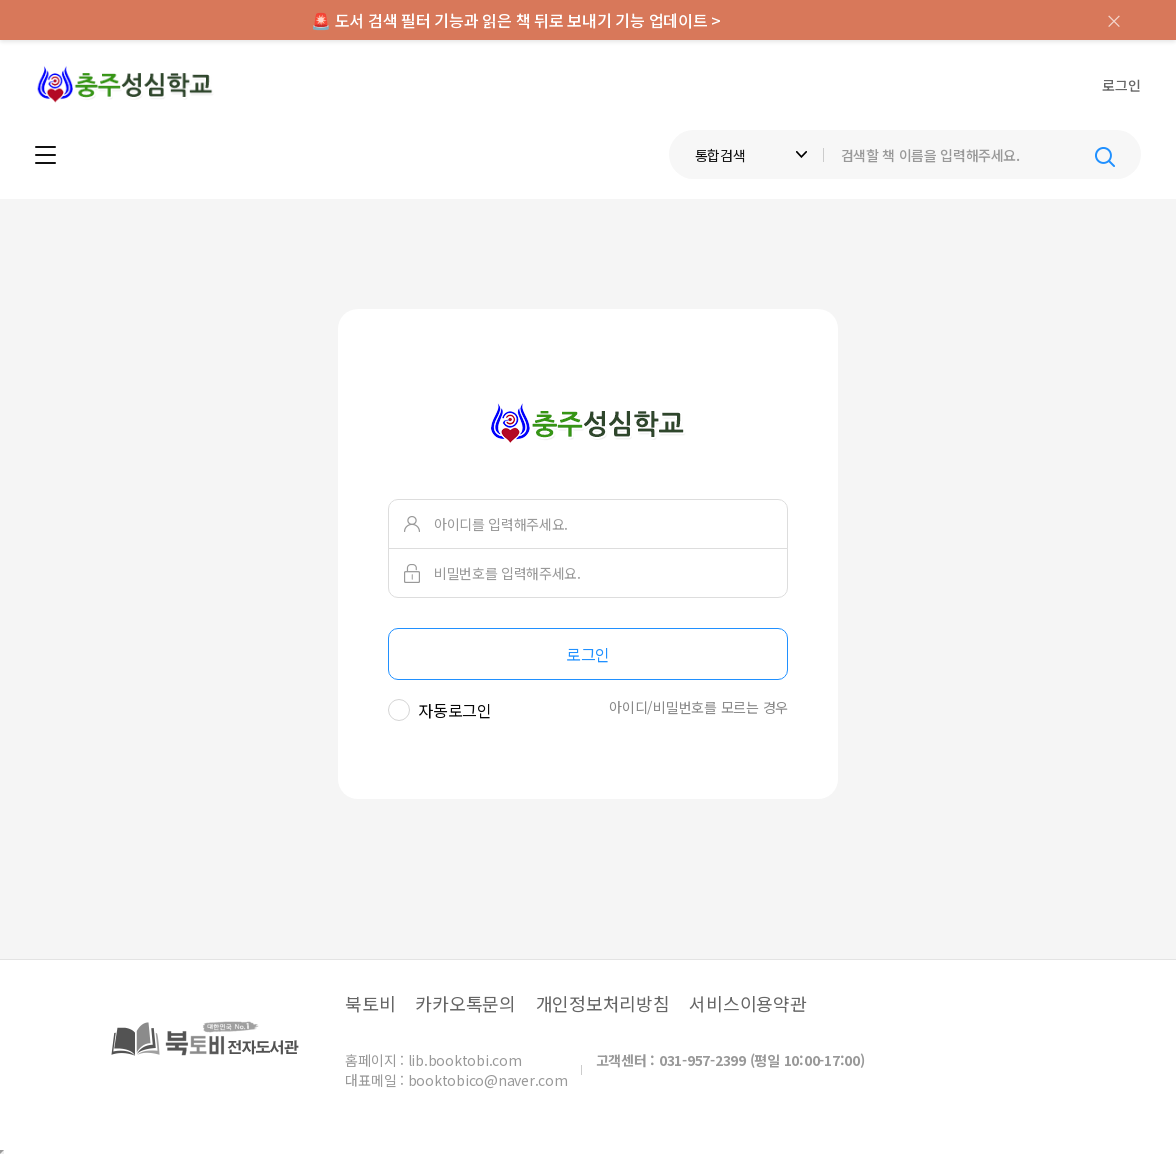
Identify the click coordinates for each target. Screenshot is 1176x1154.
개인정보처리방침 (603, 1003)
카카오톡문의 (465, 1003)
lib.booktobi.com (465, 1060)
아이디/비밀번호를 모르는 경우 (698, 707)
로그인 (1121, 85)
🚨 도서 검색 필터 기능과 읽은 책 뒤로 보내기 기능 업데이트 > (516, 20)
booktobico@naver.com (488, 1080)
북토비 (370, 1003)
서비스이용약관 (747, 1003)
